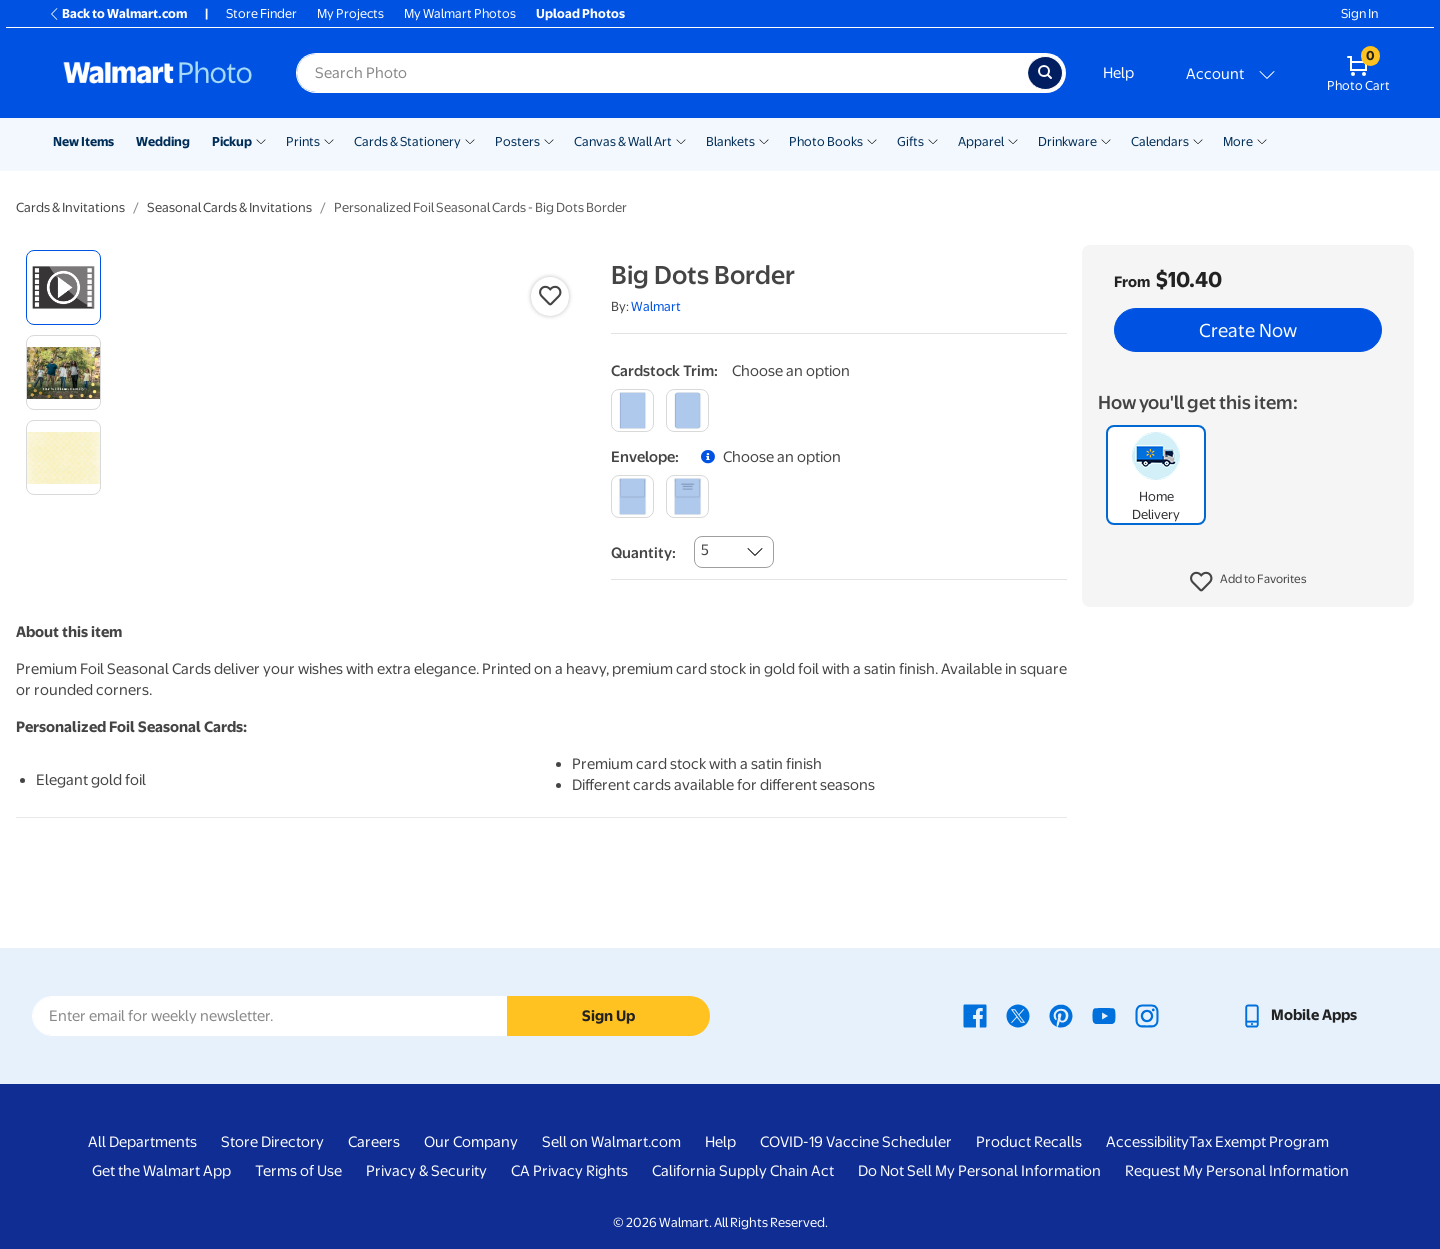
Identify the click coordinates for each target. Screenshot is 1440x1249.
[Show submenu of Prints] (329, 140)
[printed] (687, 496)
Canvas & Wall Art (623, 141)
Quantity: (643, 553)
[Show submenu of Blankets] (764, 140)
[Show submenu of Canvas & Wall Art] (681, 140)
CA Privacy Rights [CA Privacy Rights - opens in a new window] (569, 1171)
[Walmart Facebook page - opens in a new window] (975, 1015)
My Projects (350, 13)
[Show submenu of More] (1262, 140)
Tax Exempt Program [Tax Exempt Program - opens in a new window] (1259, 1142)
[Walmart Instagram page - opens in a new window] (1147, 1015)
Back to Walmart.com (117, 13)
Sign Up (608, 1016)
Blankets (730, 141)
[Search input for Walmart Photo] (662, 73)
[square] (632, 410)
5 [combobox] (705, 550)
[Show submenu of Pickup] (261, 140)
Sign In (1359, 13)
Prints (303, 141)
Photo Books (826, 141)
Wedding (163, 141)
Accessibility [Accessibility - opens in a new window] (1147, 1142)
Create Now (1248, 330)
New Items (83, 141)
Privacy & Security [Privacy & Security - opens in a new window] (426, 1171)
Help (1118, 73)
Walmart (656, 306)
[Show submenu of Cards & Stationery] (470, 140)
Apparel (981, 141)
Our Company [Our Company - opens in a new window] (471, 1142)
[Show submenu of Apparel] (1013, 140)
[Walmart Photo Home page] (158, 73)
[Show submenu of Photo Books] (872, 140)
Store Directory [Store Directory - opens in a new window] (272, 1142)
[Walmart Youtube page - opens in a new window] (1104, 1015)
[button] (1248, 582)
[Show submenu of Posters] (549, 140)
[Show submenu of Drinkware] (1106, 140)
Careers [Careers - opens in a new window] (374, 1142)
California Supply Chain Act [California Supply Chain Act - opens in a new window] (743, 1171)
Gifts (910, 141)
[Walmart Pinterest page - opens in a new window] (1061, 1015)
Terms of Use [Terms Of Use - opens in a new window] (298, 1171)
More (1238, 141)
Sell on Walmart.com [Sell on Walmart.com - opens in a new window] (611, 1142)
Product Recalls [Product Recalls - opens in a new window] (1029, 1142)
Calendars (1160, 141)
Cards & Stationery (407, 141)
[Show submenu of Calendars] (1198, 140)
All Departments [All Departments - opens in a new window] (142, 1142)
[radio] (63, 287)
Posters (517, 141)
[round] (687, 410)
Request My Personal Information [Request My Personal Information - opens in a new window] (1237, 1171)
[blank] (632, 496)
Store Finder (261, 13)
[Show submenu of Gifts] (933, 140)
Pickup (232, 141)
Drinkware (1067, 141)
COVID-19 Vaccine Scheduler (856, 1142)
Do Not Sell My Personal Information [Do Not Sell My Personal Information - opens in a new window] (979, 1171)
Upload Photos (580, 13)
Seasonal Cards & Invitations (229, 207)
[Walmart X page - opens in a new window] (1018, 1015)
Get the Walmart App (161, 1171)
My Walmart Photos (460, 13)
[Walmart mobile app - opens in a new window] (1298, 1015)
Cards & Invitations (70, 207)
